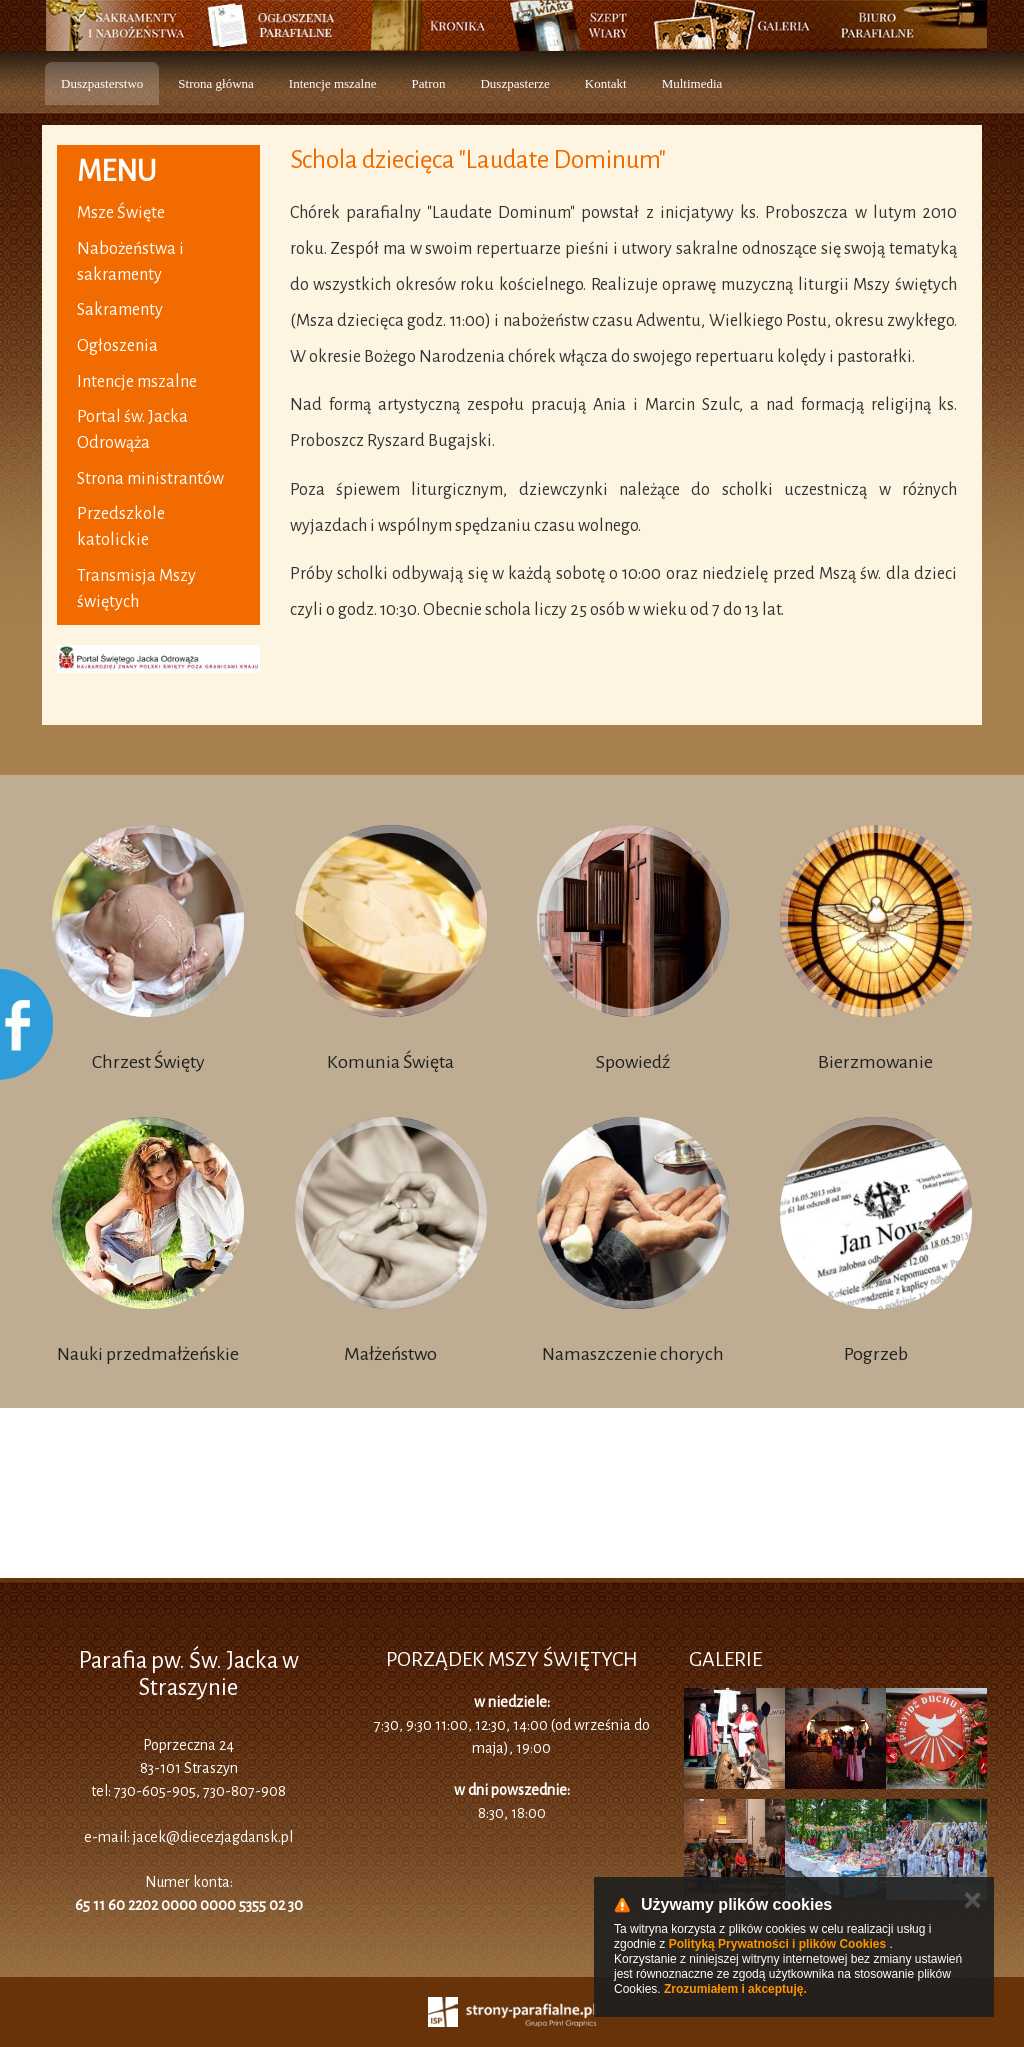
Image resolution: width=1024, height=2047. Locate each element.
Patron (429, 83)
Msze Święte (121, 213)
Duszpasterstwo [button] (102, 83)
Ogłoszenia (117, 346)
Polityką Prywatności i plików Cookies (777, 1944)
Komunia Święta (390, 1062)
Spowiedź (633, 1062)
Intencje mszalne (333, 83)
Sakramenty (120, 310)
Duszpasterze (514, 83)
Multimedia (692, 83)
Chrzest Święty (148, 1062)
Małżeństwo (390, 1354)
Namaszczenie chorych (633, 1354)
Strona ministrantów (150, 479)
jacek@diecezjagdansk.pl (213, 1837)
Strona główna (215, 83)
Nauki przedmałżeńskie (148, 1354)
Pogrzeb (876, 1354)
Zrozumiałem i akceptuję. (735, 1989)
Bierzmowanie (875, 1062)
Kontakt (606, 83)
